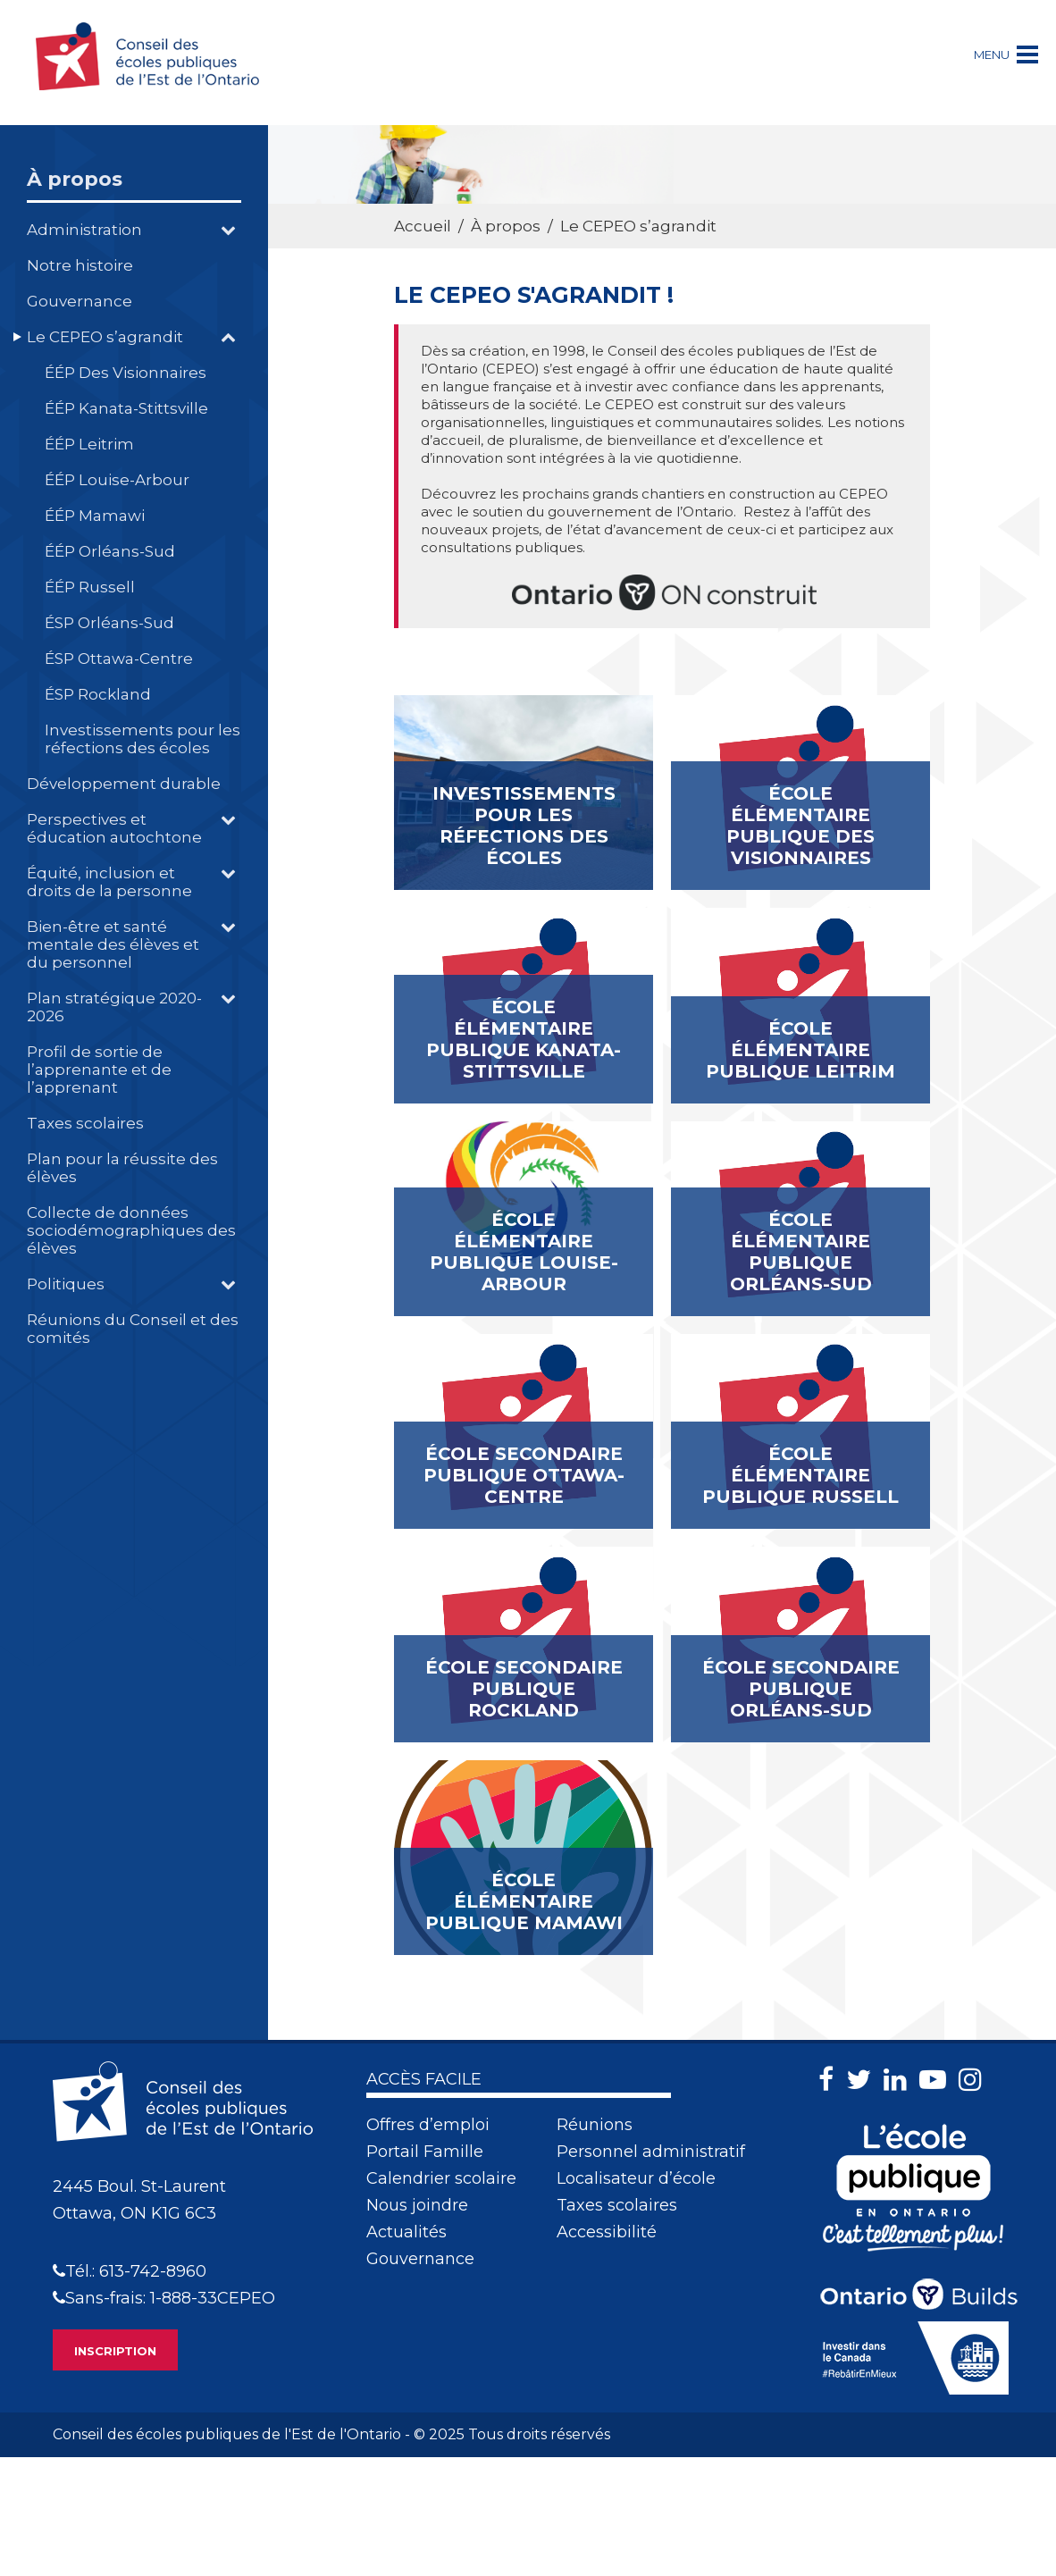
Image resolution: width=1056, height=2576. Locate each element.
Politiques (66, 1284)
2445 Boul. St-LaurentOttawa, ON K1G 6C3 (139, 2200)
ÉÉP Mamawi (95, 515)
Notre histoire (80, 265)
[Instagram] (975, 2079)
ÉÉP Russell (90, 587)
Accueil (422, 226)
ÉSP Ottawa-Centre (119, 658)
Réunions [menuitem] (595, 2125)
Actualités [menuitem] (406, 2232)
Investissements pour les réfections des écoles (142, 739)
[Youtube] (937, 2079)
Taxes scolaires (85, 1123)
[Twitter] (863, 2079)
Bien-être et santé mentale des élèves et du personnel (113, 944)
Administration (84, 230)
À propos (74, 179)
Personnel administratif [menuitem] (651, 2151)
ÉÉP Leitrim (89, 444)
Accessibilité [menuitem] (607, 2232)
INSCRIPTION (115, 2351)
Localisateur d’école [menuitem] (636, 2178)
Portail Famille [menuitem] (424, 2151)
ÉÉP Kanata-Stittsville (126, 408)
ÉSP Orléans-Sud (109, 623)
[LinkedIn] (900, 2079)
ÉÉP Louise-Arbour (117, 480)
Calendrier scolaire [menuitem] (441, 2178)
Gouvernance (79, 301)
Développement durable (124, 784)
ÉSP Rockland (98, 694)
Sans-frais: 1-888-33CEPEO (164, 2298)
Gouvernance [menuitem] (420, 2259)
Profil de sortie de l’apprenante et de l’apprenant (99, 1069)
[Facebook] (830, 2079)
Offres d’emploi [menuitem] (428, 2125)
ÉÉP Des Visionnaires (125, 373)
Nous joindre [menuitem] (417, 2205)
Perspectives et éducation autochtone (114, 828)
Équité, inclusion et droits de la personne (109, 882)
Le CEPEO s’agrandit (105, 337)
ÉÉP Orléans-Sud (110, 551)
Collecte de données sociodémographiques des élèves (131, 1230)
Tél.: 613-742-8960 (129, 2271)
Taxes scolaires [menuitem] (617, 2205)
